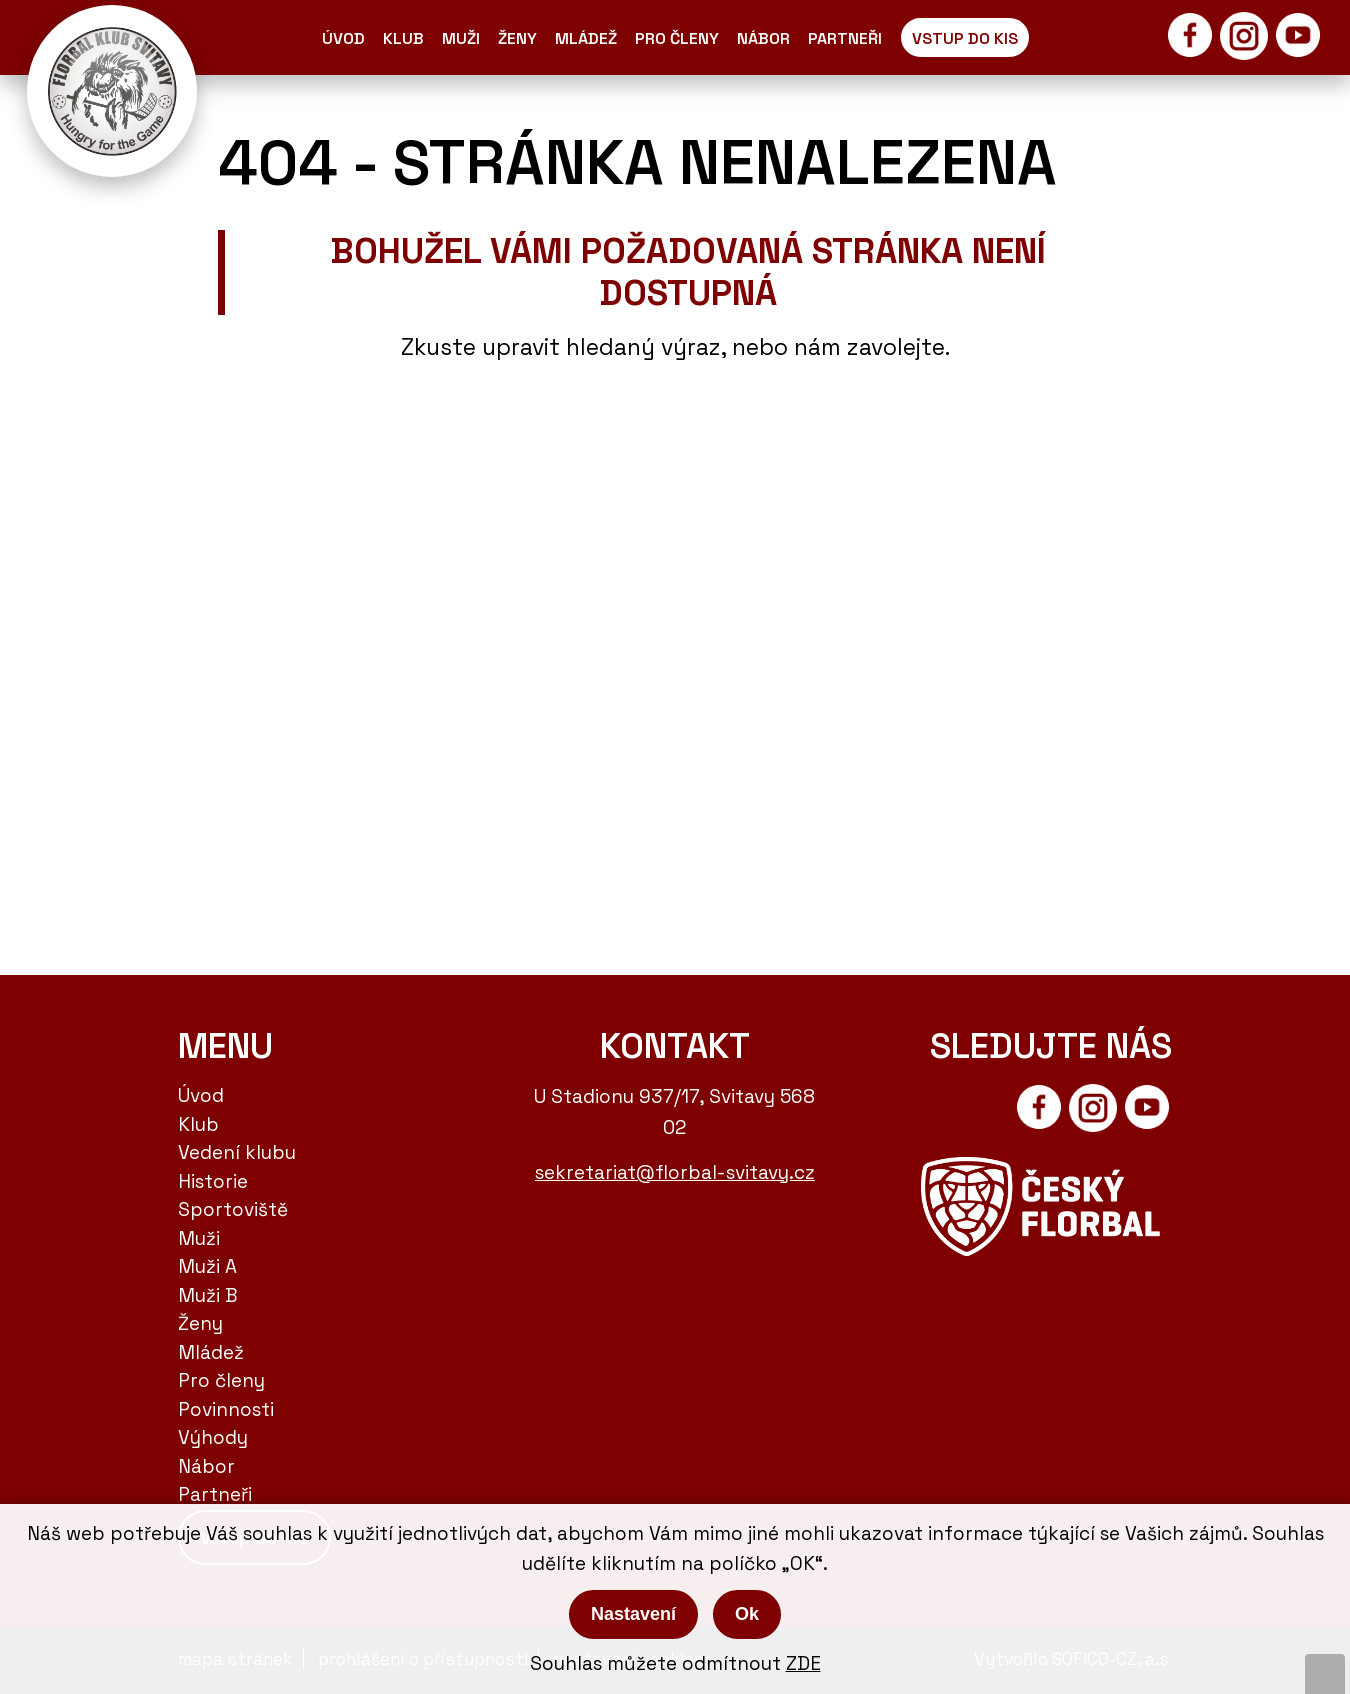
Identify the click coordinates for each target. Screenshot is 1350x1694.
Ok (747, 1614)
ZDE (803, 1663)
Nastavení (633, 1614)
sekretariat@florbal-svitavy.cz (675, 1172)
